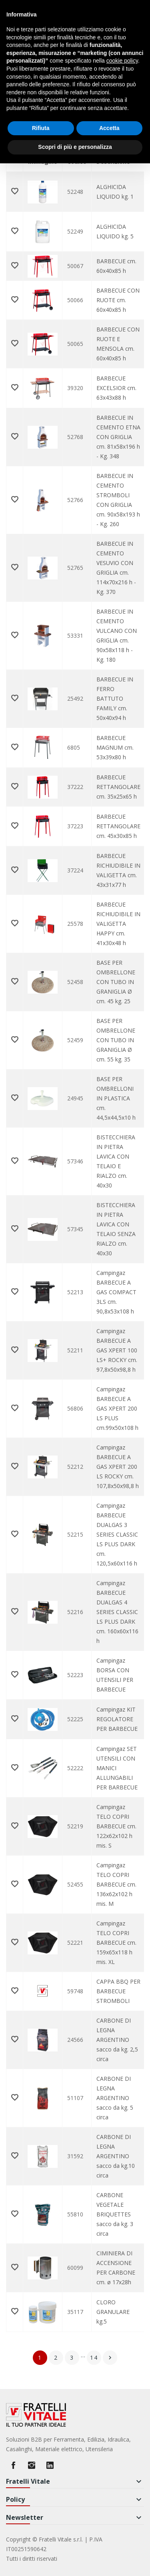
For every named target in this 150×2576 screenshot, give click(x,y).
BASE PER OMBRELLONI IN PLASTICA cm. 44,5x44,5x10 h (116, 1098)
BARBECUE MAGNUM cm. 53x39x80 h (115, 747)
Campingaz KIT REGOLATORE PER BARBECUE (117, 1719)
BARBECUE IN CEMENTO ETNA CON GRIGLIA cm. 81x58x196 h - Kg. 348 (118, 437)
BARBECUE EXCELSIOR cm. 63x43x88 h (116, 387)
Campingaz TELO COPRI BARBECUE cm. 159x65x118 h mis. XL (116, 1942)
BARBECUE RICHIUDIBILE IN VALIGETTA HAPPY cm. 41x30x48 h (118, 924)
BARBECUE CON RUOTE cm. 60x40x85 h (118, 300)
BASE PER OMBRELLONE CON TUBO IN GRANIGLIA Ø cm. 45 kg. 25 (115, 982)
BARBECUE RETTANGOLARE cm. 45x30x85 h (118, 826)
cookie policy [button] (122, 60)
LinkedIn (50, 2465)
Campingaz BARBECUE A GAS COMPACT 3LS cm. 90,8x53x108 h (116, 1292)
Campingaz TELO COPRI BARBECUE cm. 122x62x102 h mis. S (116, 1826)
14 (94, 2357)
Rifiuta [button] (41, 128)
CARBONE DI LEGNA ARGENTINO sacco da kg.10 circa (115, 2156)
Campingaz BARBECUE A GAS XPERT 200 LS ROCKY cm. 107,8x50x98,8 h (117, 1467)
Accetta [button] (109, 128)
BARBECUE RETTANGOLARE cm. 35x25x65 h (118, 786)
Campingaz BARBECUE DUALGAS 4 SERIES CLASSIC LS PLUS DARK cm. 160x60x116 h (117, 1612)
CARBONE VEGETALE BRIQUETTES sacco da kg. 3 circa (114, 2214)
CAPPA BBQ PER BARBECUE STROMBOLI (118, 1991)
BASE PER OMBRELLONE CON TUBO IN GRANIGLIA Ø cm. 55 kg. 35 (115, 1040)
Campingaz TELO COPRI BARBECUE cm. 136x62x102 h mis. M (116, 1884)
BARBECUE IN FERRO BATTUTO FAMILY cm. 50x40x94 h (114, 698)
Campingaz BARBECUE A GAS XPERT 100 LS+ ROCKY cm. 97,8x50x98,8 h (116, 1350)
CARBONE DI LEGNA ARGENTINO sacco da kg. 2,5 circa (117, 2040)
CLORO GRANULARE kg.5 (113, 2311)
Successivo (110, 2357)
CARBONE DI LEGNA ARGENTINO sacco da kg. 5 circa (114, 2098)
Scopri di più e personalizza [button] (75, 147)
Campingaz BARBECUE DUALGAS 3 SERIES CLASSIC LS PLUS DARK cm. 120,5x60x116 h (117, 1534)
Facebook (13, 2465)
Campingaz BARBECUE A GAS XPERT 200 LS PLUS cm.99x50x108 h (117, 1408)
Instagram (31, 2465)
